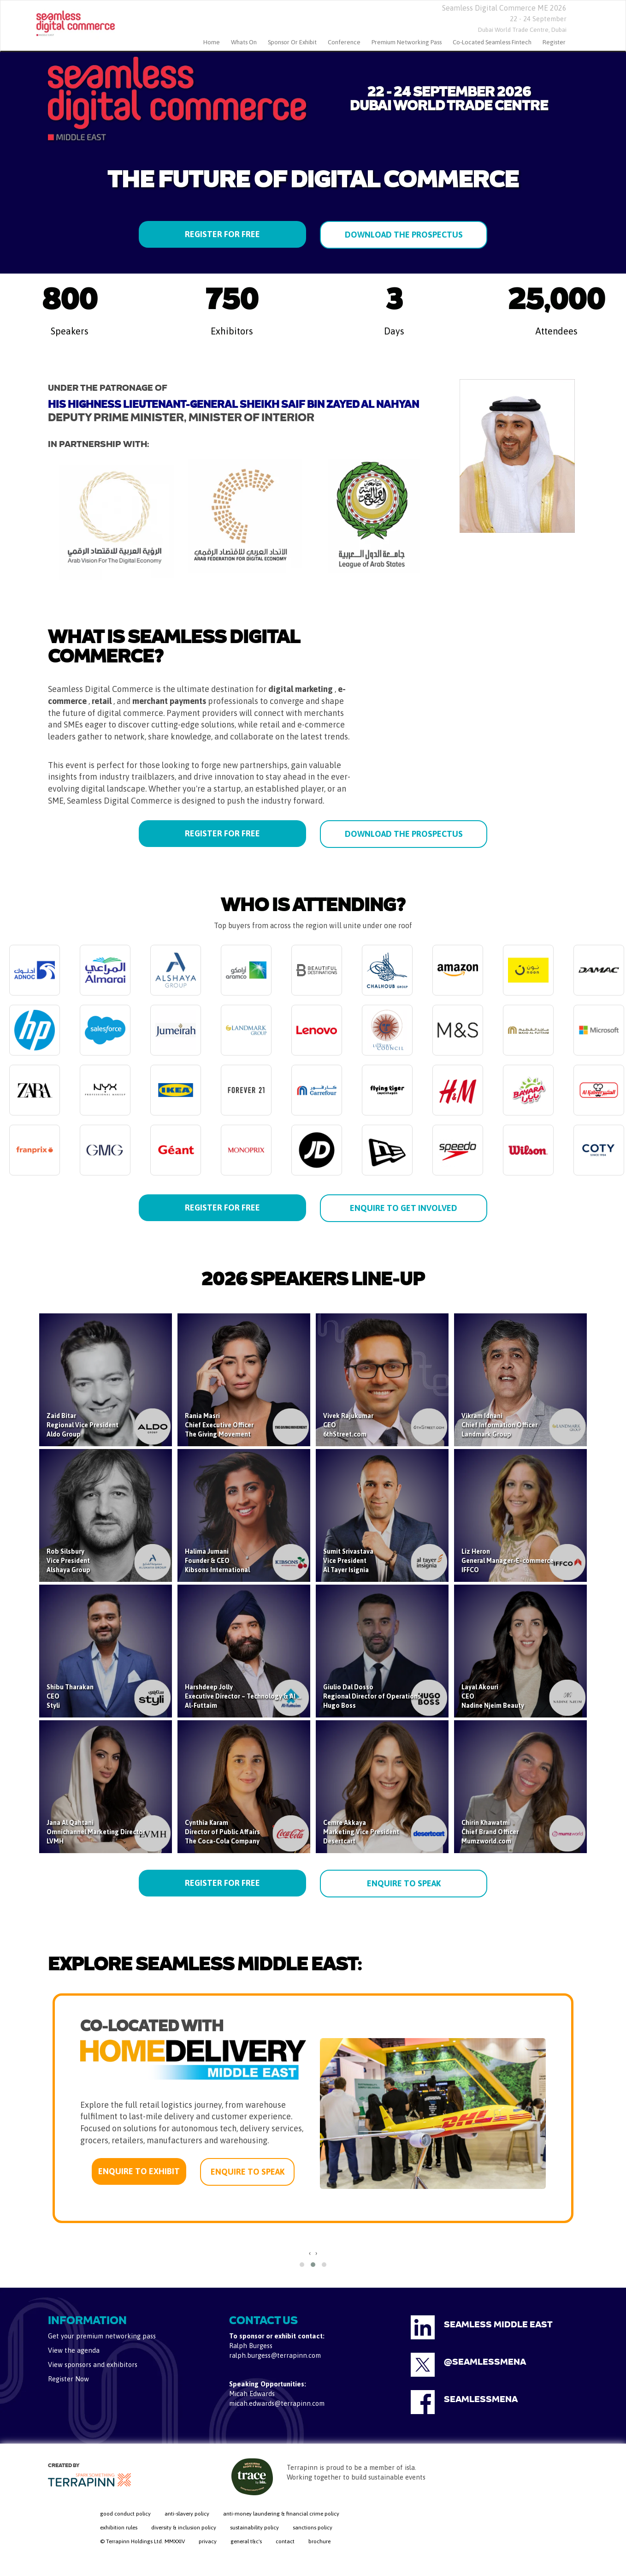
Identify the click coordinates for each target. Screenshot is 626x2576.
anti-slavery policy (187, 2513)
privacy (208, 2541)
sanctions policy (312, 2527)
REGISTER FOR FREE (222, 234)
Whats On (244, 42)
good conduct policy (125, 2513)
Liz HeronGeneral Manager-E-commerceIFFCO (507, 1561)
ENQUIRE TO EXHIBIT (139, 2171)
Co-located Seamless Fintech (492, 42)
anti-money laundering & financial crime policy (281, 2513)
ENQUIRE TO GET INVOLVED (403, 1208)
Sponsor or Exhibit (292, 42)
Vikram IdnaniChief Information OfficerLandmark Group (499, 1425)
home (211, 42)
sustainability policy (254, 2527)
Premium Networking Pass (407, 42)
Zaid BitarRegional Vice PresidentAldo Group (82, 1425)
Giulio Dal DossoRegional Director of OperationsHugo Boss (372, 1696)
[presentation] (310, 2253)
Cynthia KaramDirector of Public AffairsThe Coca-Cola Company (222, 1832)
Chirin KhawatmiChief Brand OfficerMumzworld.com (490, 1832)
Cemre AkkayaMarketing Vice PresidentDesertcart (361, 1832)
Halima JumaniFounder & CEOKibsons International (217, 1561)
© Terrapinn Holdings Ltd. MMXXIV (142, 2541)
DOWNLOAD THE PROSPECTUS (404, 234)
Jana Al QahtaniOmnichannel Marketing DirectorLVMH (96, 1832)
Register (554, 42)
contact (285, 2541)
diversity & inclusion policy (183, 2527)
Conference (344, 42)
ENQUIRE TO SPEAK (404, 1883)
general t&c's (246, 2541)
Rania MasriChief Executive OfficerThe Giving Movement (219, 1425)
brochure (319, 2541)
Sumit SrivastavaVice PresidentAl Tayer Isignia (348, 1561)
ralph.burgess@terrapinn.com (275, 2355)
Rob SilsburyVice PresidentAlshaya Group (68, 1561)
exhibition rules (118, 2527)
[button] (301, 2264)
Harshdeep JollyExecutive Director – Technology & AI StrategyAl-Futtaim (254, 1696)
